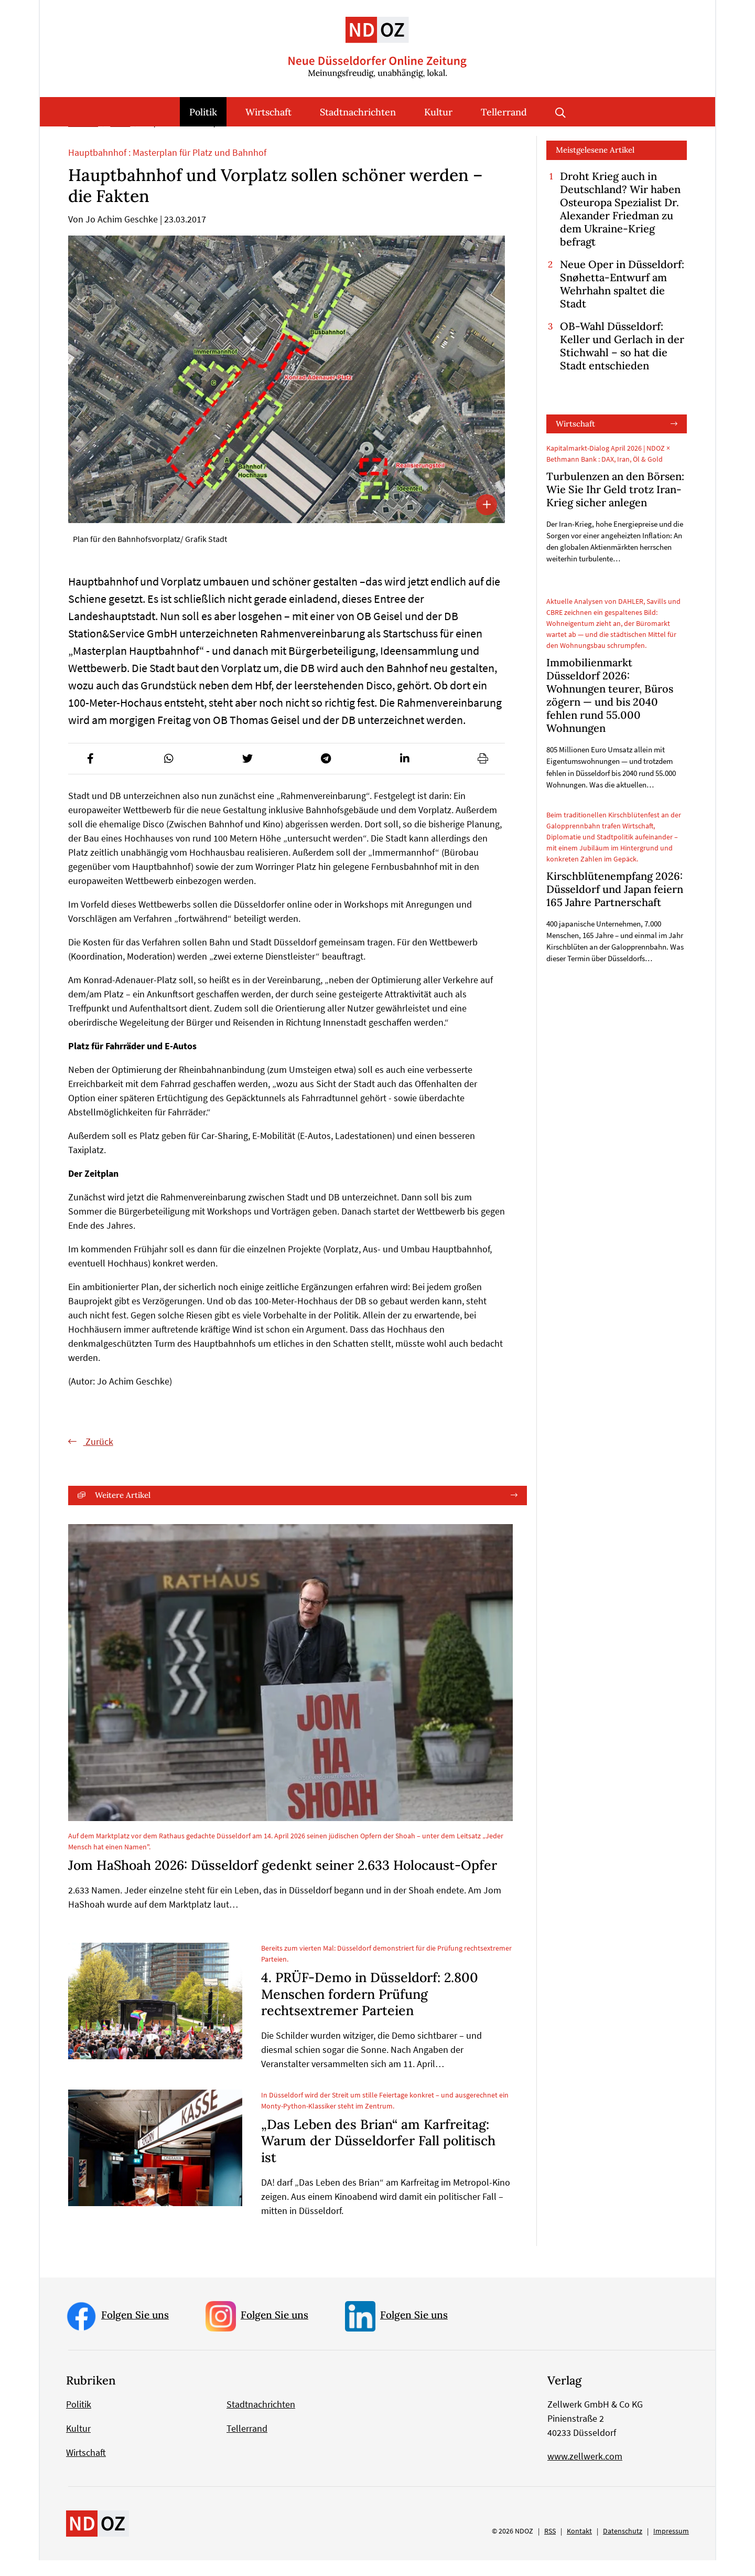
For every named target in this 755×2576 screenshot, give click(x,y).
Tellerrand (504, 112)
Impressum (671, 2546)
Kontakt (579, 2546)
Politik (203, 112)
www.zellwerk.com (584, 2472)
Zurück (98, 1457)
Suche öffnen (560, 111)
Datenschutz (622, 2546)
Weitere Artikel (122, 1511)
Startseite (83, 139)
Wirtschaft (268, 112)
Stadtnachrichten (358, 112)
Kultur (438, 112)
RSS (550, 2546)
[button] (90, 774)
